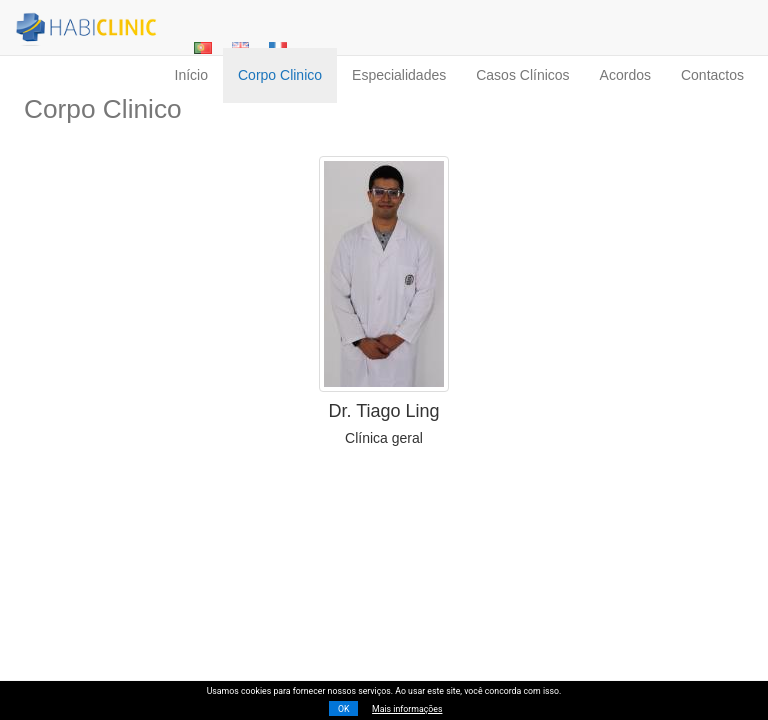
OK (344, 709)
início (191, 75)
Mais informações (407, 709)
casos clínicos (522, 75)
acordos (625, 75)
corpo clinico (280, 75)
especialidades (399, 75)
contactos (712, 75)
